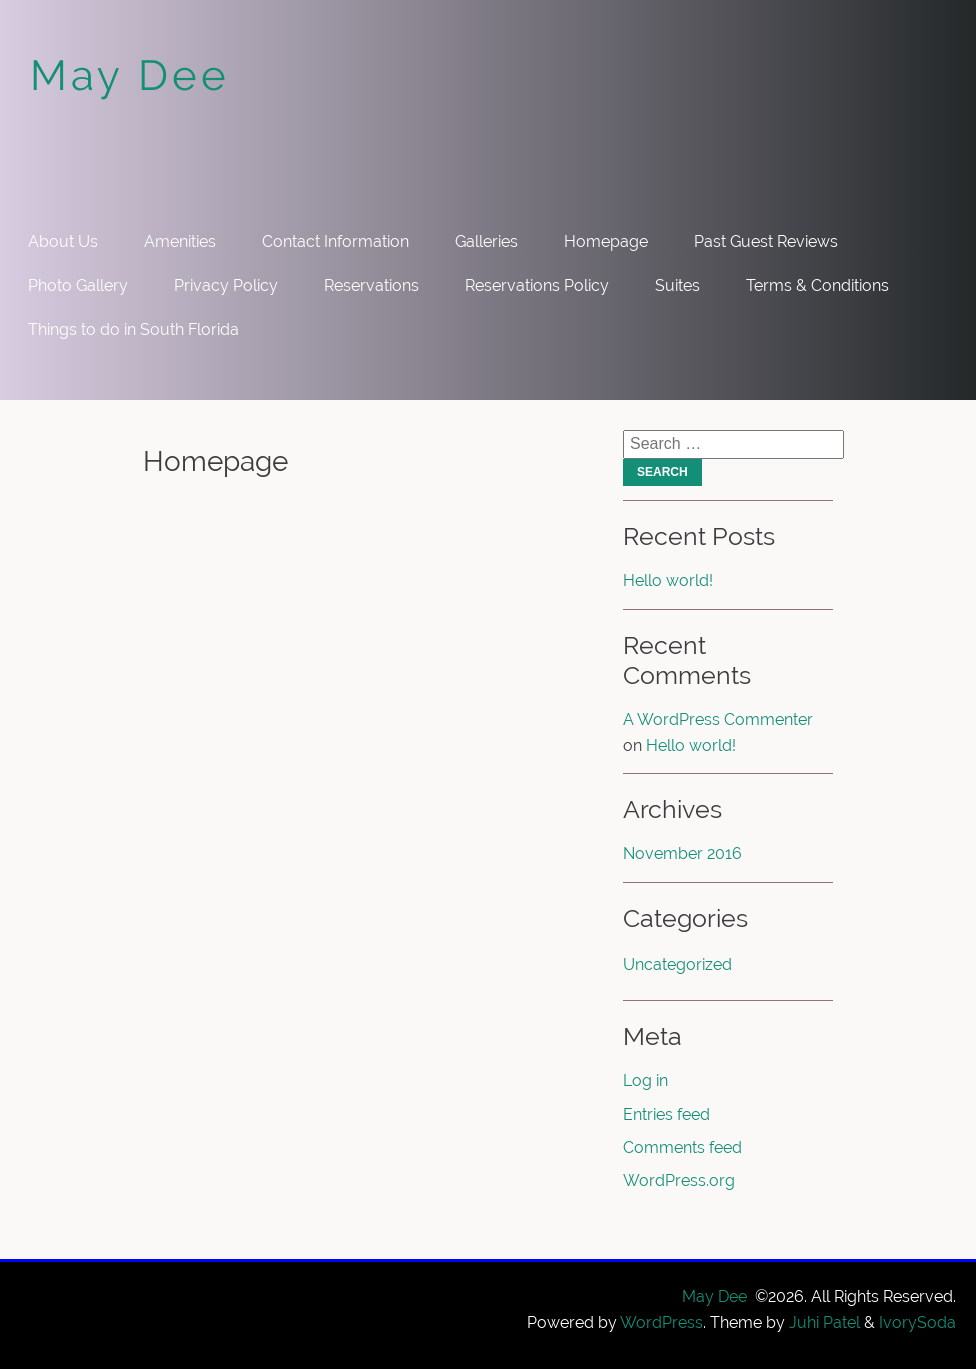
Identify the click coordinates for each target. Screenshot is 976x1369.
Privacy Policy (226, 285)
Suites (677, 285)
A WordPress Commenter (718, 719)
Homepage (606, 241)
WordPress (661, 1322)
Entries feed (666, 1114)
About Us (63, 241)
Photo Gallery (78, 285)
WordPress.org (679, 1180)
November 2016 (682, 853)
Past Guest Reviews (766, 241)
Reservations (371, 285)
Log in (645, 1080)
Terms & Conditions (817, 285)
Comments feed (682, 1147)
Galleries (486, 241)
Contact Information (335, 241)
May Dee (130, 75)
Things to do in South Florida (133, 329)
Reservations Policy (537, 285)
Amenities (180, 241)
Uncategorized (677, 964)
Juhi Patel (824, 1322)
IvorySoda (917, 1322)
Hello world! (668, 580)
